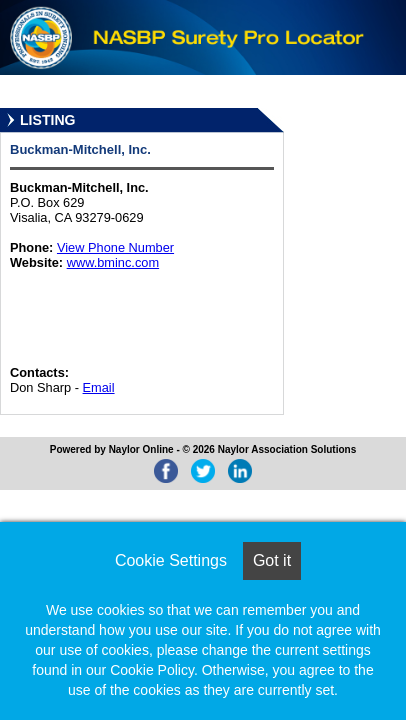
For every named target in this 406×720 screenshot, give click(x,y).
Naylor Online (141, 449)
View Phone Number (115, 247)
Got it (272, 560)
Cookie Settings (171, 560)
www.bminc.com (113, 262)
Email (99, 387)
